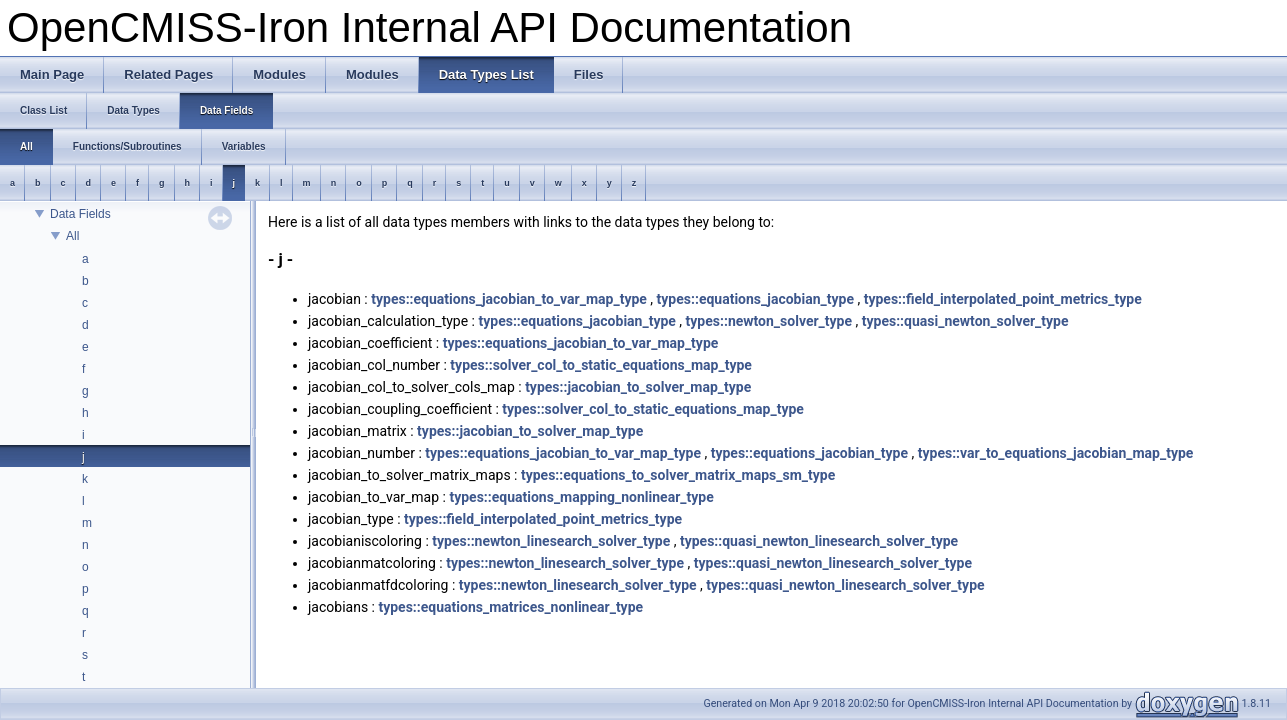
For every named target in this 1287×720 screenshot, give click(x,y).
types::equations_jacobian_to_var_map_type (509, 299)
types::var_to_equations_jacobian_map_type (1056, 453)
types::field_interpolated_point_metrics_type (1003, 299)
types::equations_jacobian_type (755, 299)
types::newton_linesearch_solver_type (551, 541)
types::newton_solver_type (769, 321)
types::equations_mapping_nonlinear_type (581, 497)
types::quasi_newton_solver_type (965, 321)
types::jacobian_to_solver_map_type (638, 387)
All (72, 236)
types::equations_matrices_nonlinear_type (510, 607)
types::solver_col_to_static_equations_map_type (601, 365)
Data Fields (80, 214)
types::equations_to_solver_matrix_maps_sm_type (678, 475)
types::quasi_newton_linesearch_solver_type (819, 541)
